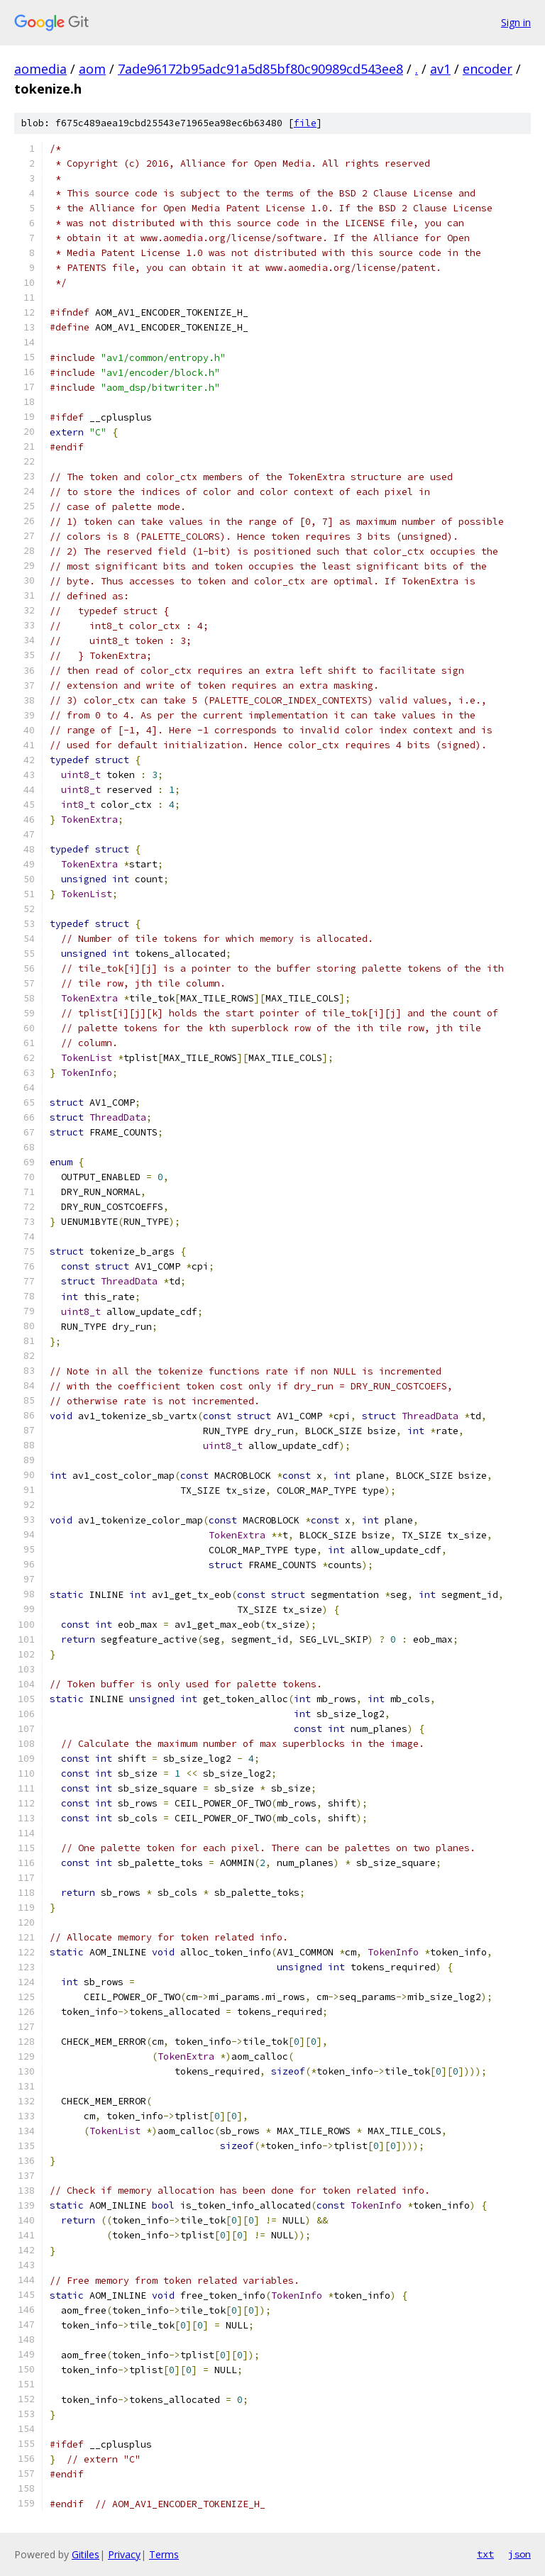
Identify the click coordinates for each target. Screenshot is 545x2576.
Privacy (124, 2554)
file (305, 123)
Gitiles (85, 2554)
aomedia (40, 68)
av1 (440, 68)
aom (92, 68)
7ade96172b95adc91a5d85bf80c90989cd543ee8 (260, 68)
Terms (164, 2554)
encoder (487, 68)
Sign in (516, 22)
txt (485, 2554)
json (519, 2554)
